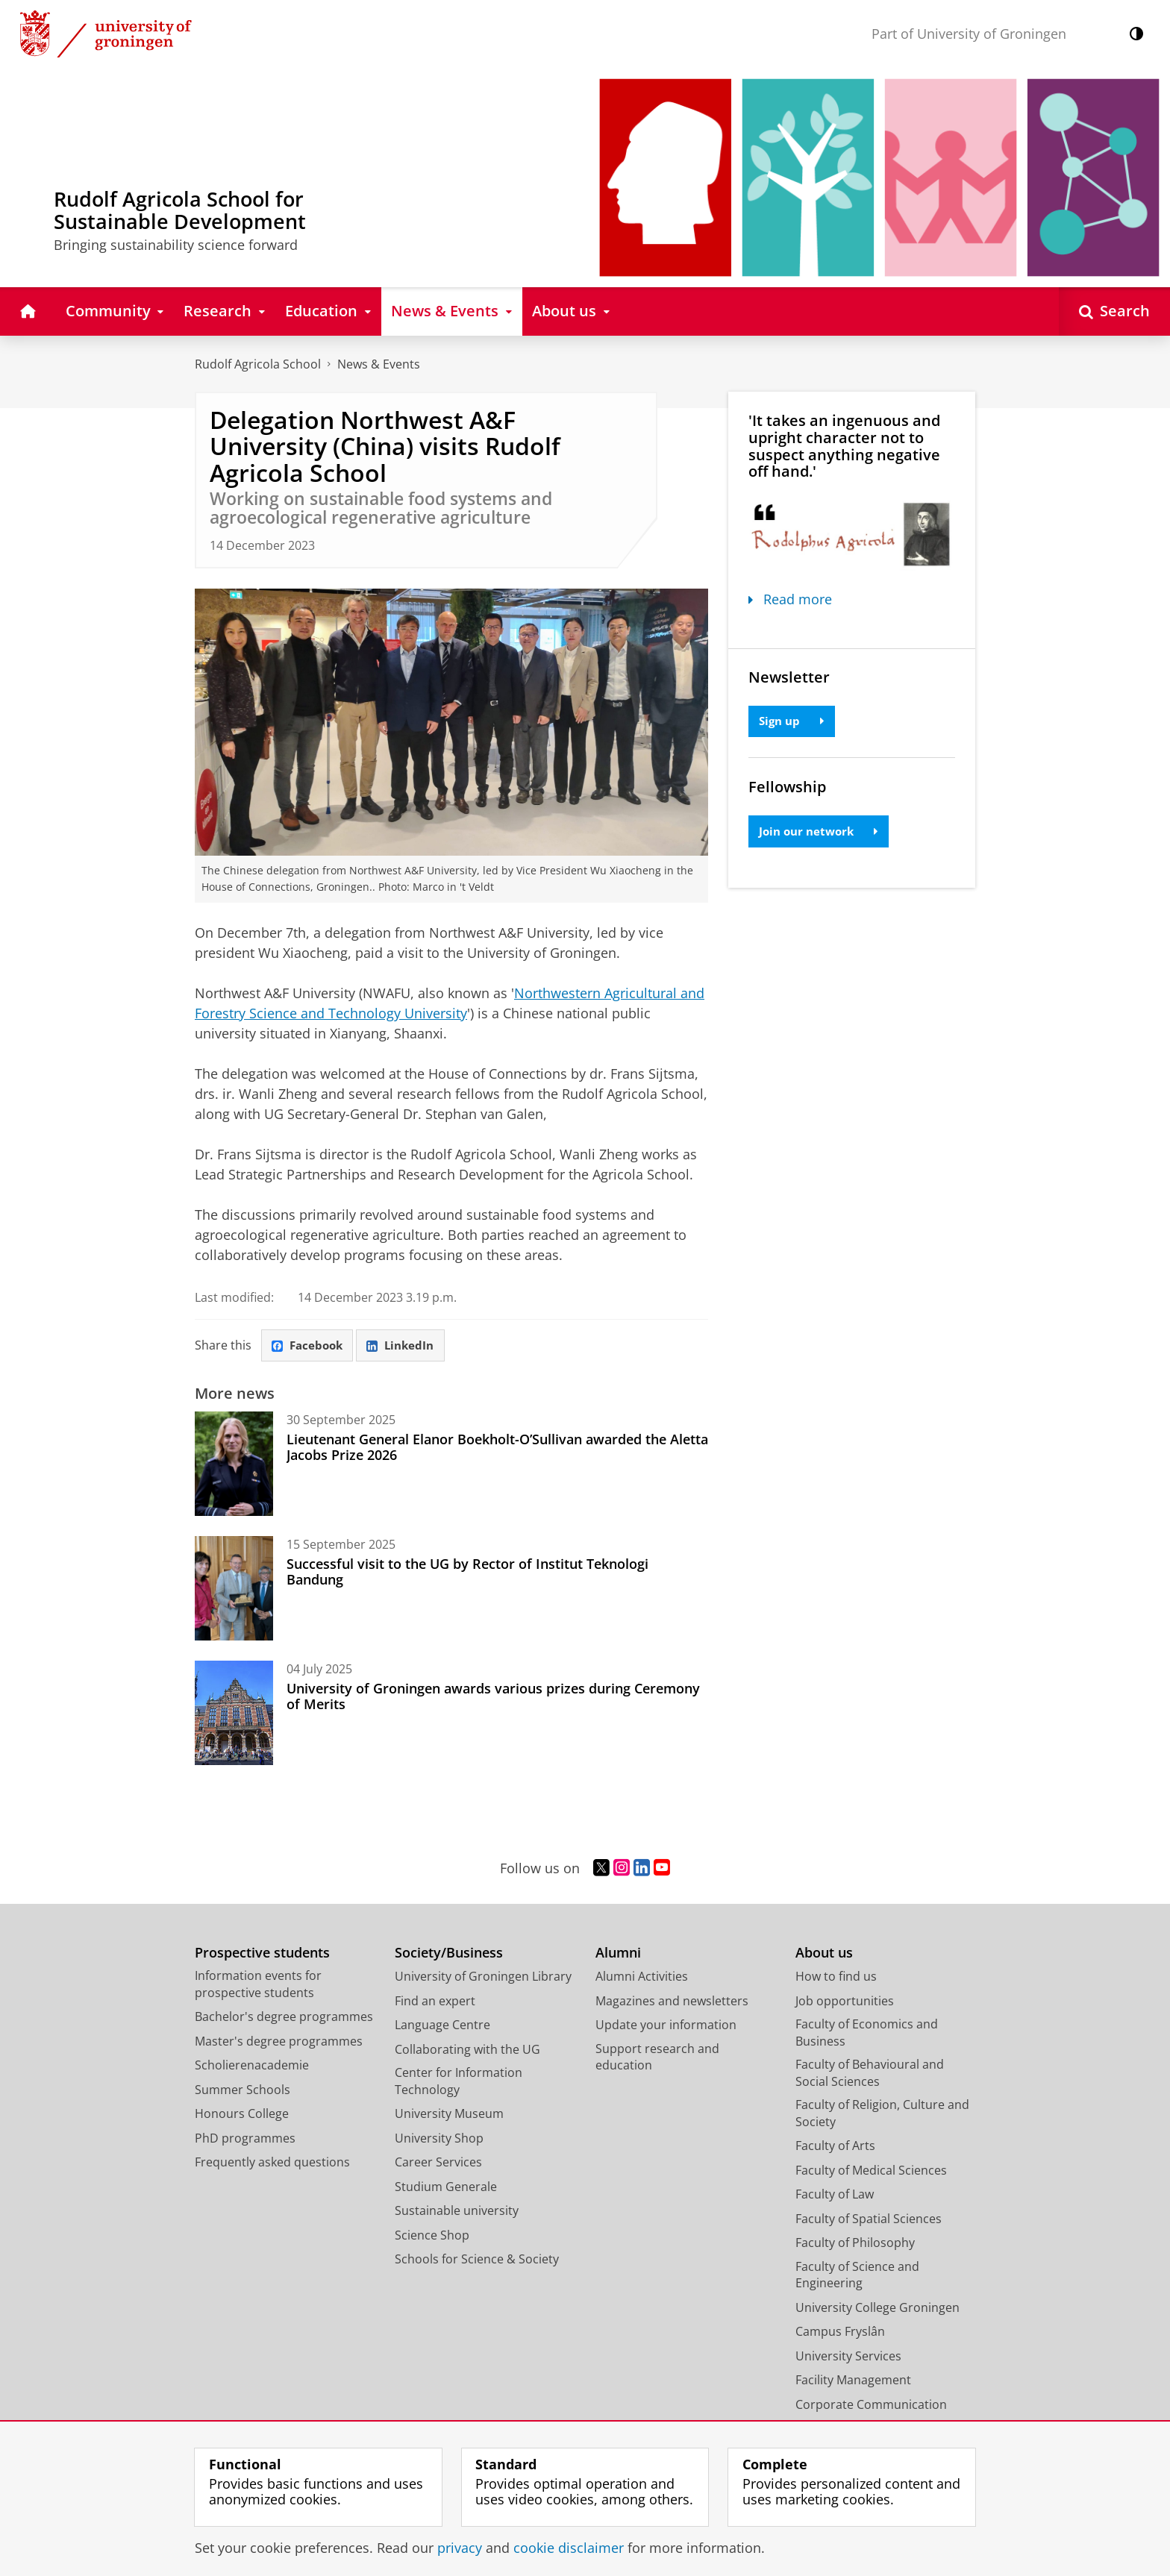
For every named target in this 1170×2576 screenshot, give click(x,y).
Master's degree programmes (279, 2042)
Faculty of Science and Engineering (857, 2276)
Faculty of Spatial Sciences (868, 2219)
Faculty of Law (834, 2195)
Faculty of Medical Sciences (871, 2171)
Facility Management (853, 2381)
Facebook (309, 1346)
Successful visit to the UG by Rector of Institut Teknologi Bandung (467, 1572)
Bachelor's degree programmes (284, 2018)
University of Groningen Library (483, 1977)
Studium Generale (446, 2187)
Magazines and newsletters (671, 2001)
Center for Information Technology (458, 2082)
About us (824, 1953)
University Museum (449, 2115)
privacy (459, 2548)
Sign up (794, 721)
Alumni (618, 1953)
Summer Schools (242, 2090)
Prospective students (262, 1953)
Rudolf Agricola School (258, 364)
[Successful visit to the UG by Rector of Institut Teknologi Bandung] (234, 1590)
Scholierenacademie (252, 2066)
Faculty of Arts (835, 2147)
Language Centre (442, 2026)
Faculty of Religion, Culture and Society (882, 2114)
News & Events (378, 364)
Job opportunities (844, 2001)
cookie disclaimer (568, 2548)
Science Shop (432, 2236)
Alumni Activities (641, 1977)
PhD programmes (245, 2139)
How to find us (836, 1977)
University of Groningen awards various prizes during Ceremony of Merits (493, 1697)
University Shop (439, 2139)
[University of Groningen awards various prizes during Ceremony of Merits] (234, 1714)
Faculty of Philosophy (855, 2244)
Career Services (438, 2163)
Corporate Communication (871, 2405)
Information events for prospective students (258, 1985)
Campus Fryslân (840, 2333)
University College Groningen (877, 2308)
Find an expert (435, 2001)
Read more (790, 599)
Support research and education (657, 2058)
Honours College (242, 2115)
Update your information (665, 2026)
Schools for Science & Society (477, 2260)
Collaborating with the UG (467, 2050)
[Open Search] (1114, 311)
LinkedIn (407, 1346)
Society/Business (449, 1953)
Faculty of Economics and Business (866, 2034)
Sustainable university (457, 2212)
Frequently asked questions (272, 2163)
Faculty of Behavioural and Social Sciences (869, 2074)
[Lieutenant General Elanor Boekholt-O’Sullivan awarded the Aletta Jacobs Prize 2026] (234, 1465)
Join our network (822, 832)
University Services (848, 2356)
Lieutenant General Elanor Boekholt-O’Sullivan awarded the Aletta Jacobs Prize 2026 (497, 1448)
